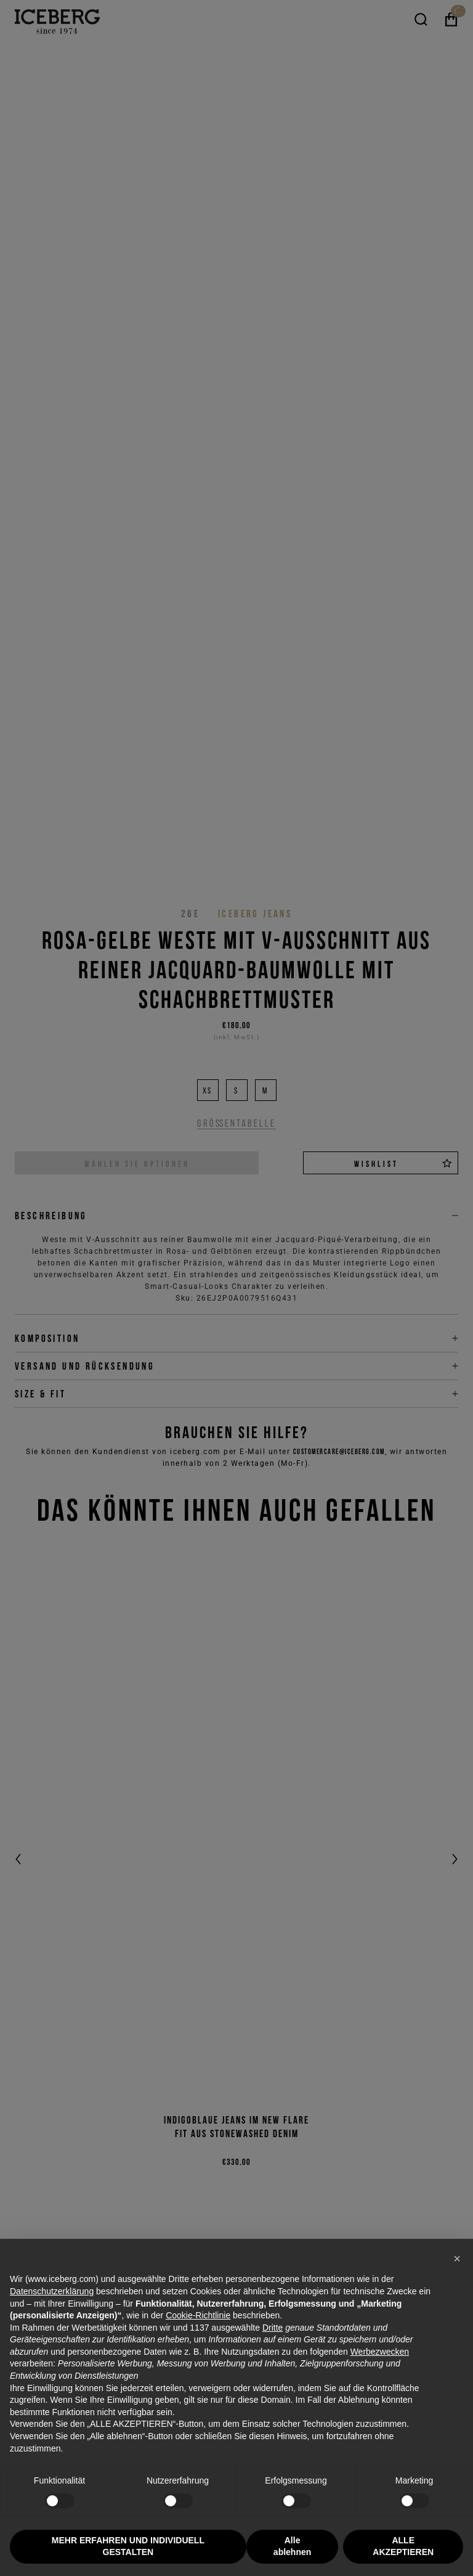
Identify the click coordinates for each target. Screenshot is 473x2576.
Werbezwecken (379, 2352)
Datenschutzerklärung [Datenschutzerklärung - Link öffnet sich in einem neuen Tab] (52, 2291)
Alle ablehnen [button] (292, 2546)
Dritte (272, 2328)
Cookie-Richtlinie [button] (198, 2315)
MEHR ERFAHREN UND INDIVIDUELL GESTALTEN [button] (128, 2546)
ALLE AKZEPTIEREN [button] (403, 2546)
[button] (457, 2258)
